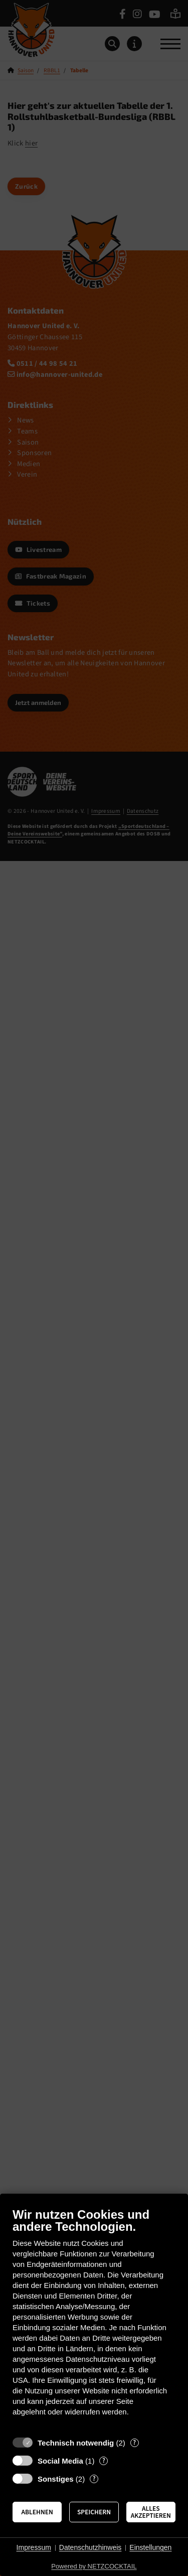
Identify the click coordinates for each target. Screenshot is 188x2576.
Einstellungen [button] (150, 2547)
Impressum (34, 2547)
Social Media (60, 2461)
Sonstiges (56, 2479)
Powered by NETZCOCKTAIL (93, 2566)
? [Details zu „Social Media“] (103, 2461)
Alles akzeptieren (151, 2512)
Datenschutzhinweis (90, 2547)
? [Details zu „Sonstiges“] (94, 2479)
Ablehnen (37, 2512)
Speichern (94, 2512)
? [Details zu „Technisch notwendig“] (134, 2443)
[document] (94, 2319)
